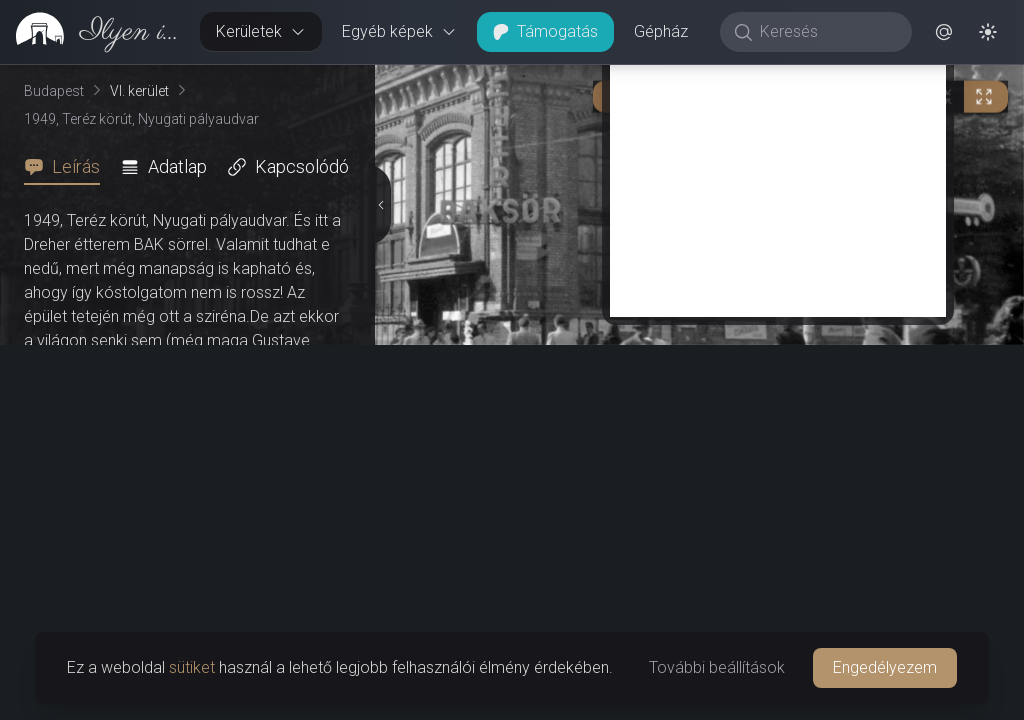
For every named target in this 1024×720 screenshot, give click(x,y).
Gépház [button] (661, 31)
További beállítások (717, 667)
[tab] (68, 167)
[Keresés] (826, 32)
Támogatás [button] (545, 31)
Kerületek (261, 31)
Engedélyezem (885, 667)
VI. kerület (139, 91)
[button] (944, 32)
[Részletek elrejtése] (379, 393)
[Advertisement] (778, 552)
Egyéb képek (399, 31)
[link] (92, 32)
